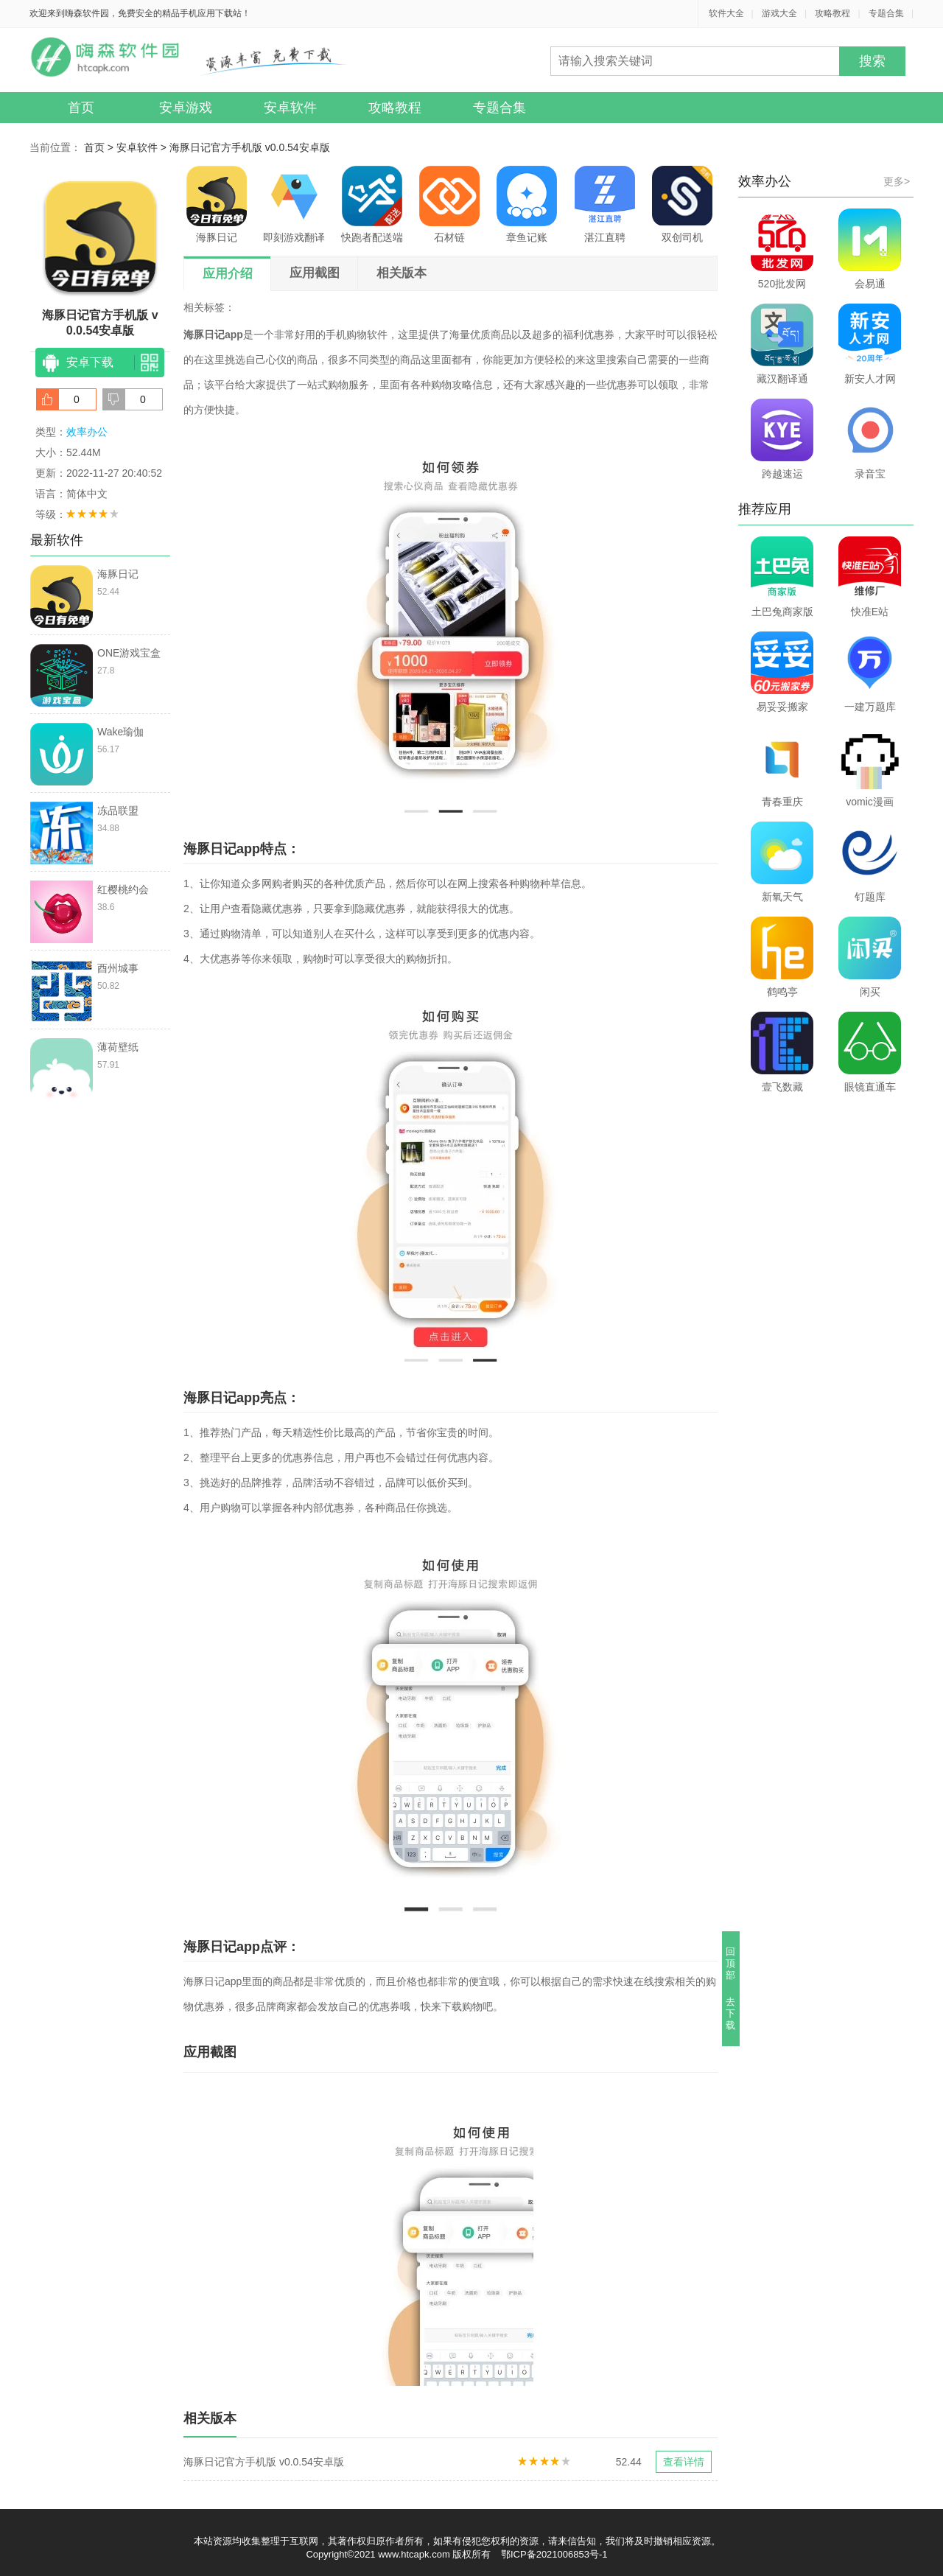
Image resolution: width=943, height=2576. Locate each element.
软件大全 (726, 13)
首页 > (100, 147)
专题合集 (886, 13)
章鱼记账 (527, 204)
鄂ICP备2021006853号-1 (554, 2554)
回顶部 (731, 1963)
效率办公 (87, 432)
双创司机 (682, 204)
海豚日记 (216, 204)
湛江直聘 (605, 204)
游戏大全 (779, 13)
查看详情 (683, 2462)
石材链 (449, 204)
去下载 (731, 2013)
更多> (896, 181)
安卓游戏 (185, 107)
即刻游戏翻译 (294, 204)
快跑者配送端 (372, 204)
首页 (81, 107)
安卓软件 (290, 107)
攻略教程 (832, 13)
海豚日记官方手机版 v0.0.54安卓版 (249, 147)
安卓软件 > (142, 147)
